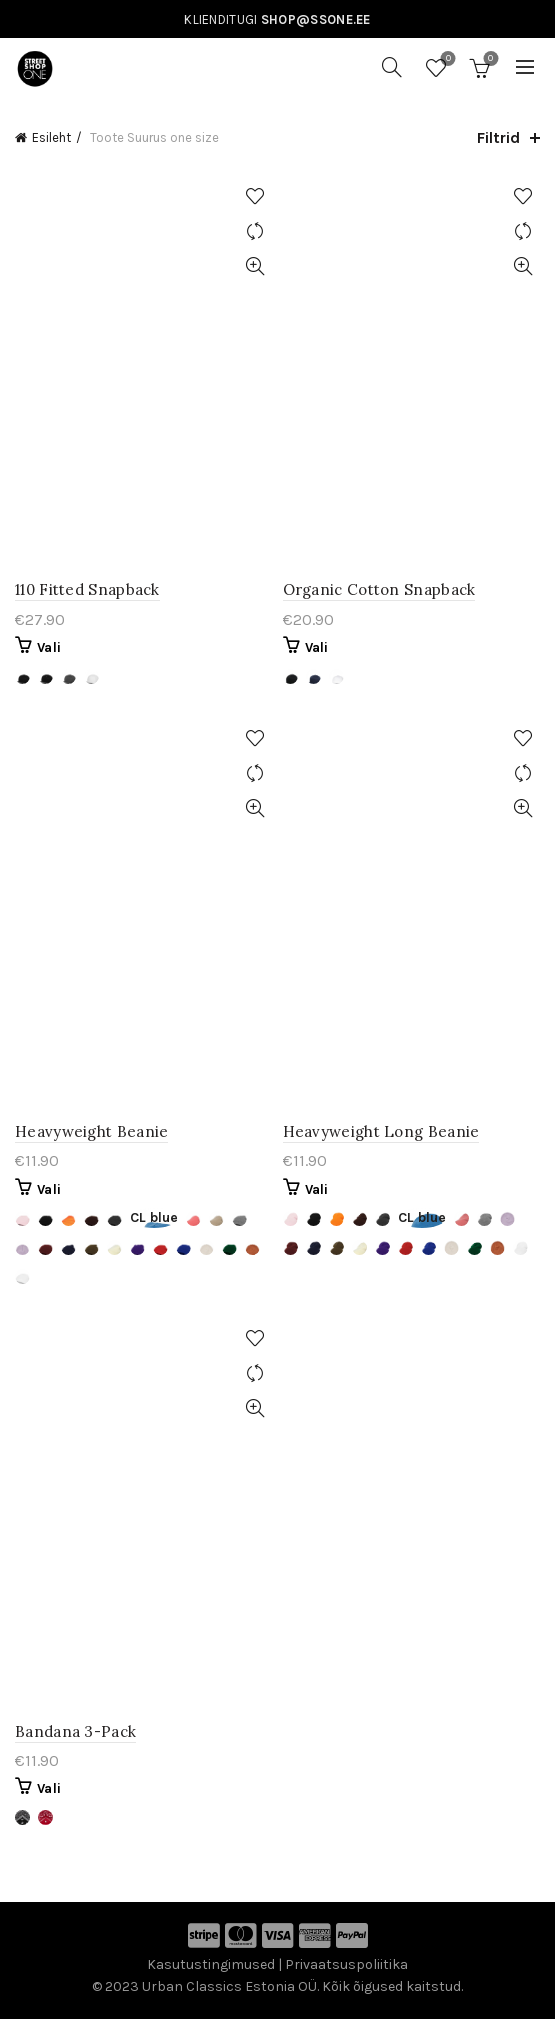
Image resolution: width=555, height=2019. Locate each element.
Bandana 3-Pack (75, 1731)
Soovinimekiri (446, 59)
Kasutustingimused (211, 1964)
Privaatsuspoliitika (346, 1964)
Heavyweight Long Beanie (381, 1131)
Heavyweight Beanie (91, 1131)
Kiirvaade (255, 266)
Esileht (51, 137)
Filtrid (498, 137)
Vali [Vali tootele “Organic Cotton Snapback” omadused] (317, 647)
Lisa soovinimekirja (255, 196)
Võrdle (255, 231)
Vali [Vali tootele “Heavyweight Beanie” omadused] (49, 1189)
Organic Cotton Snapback (379, 589)
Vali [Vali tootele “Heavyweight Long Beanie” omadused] (317, 1189)
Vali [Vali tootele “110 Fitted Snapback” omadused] (49, 647)
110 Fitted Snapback (87, 589)
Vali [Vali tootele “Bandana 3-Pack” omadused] (49, 1788)
